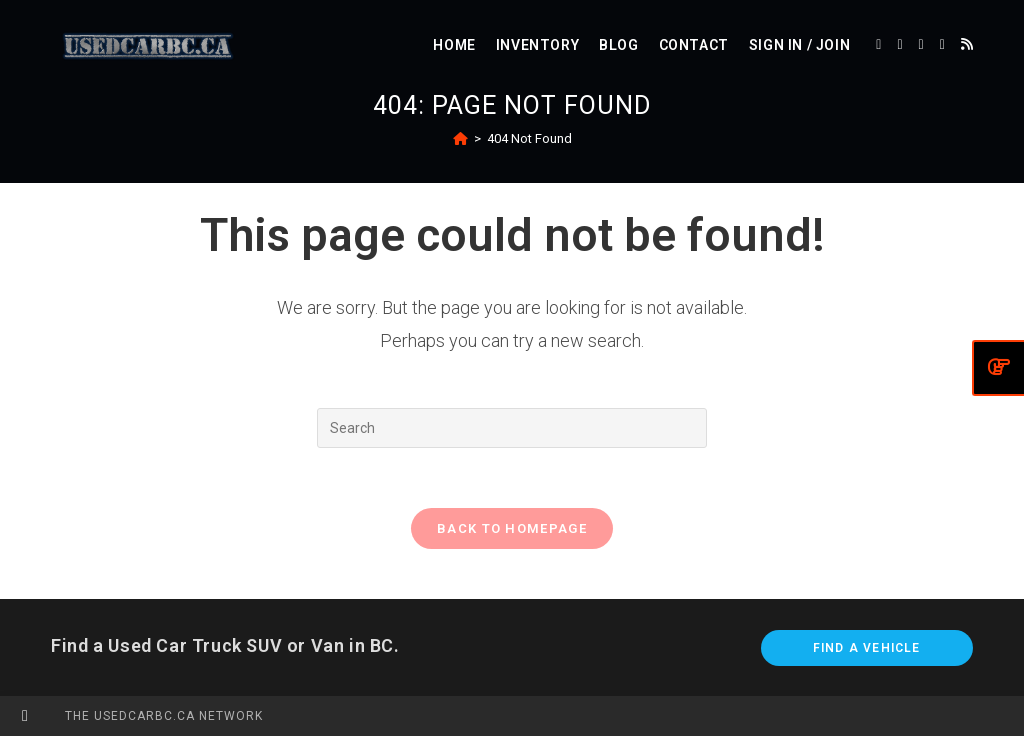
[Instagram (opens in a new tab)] (942, 44)
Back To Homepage (512, 528)
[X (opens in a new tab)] (878, 44)
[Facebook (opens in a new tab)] (899, 44)
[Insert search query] (512, 428)
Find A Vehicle (867, 648)
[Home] (460, 138)
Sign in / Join (799, 45)
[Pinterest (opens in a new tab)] (921, 44)
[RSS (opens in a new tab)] (967, 44)
